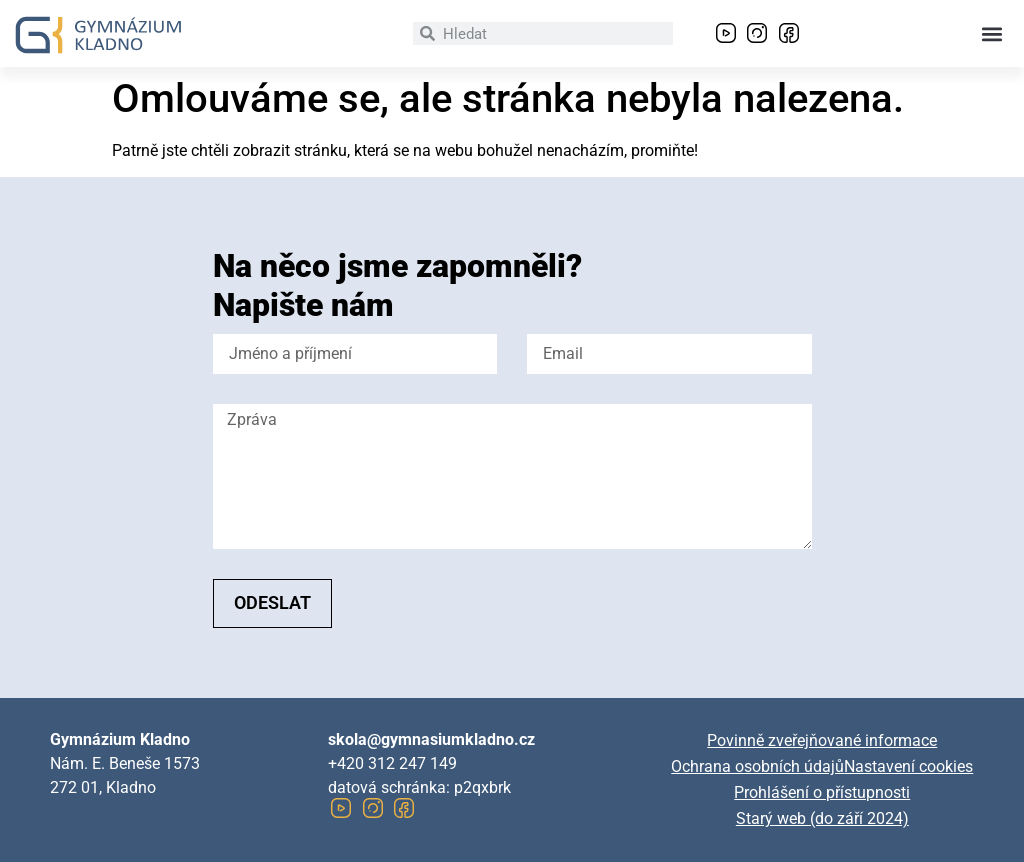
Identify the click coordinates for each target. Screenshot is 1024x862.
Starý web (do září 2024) (822, 818)
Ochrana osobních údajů (757, 766)
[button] (992, 33)
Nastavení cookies (908, 766)
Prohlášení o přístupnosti (822, 792)
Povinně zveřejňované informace (822, 740)
